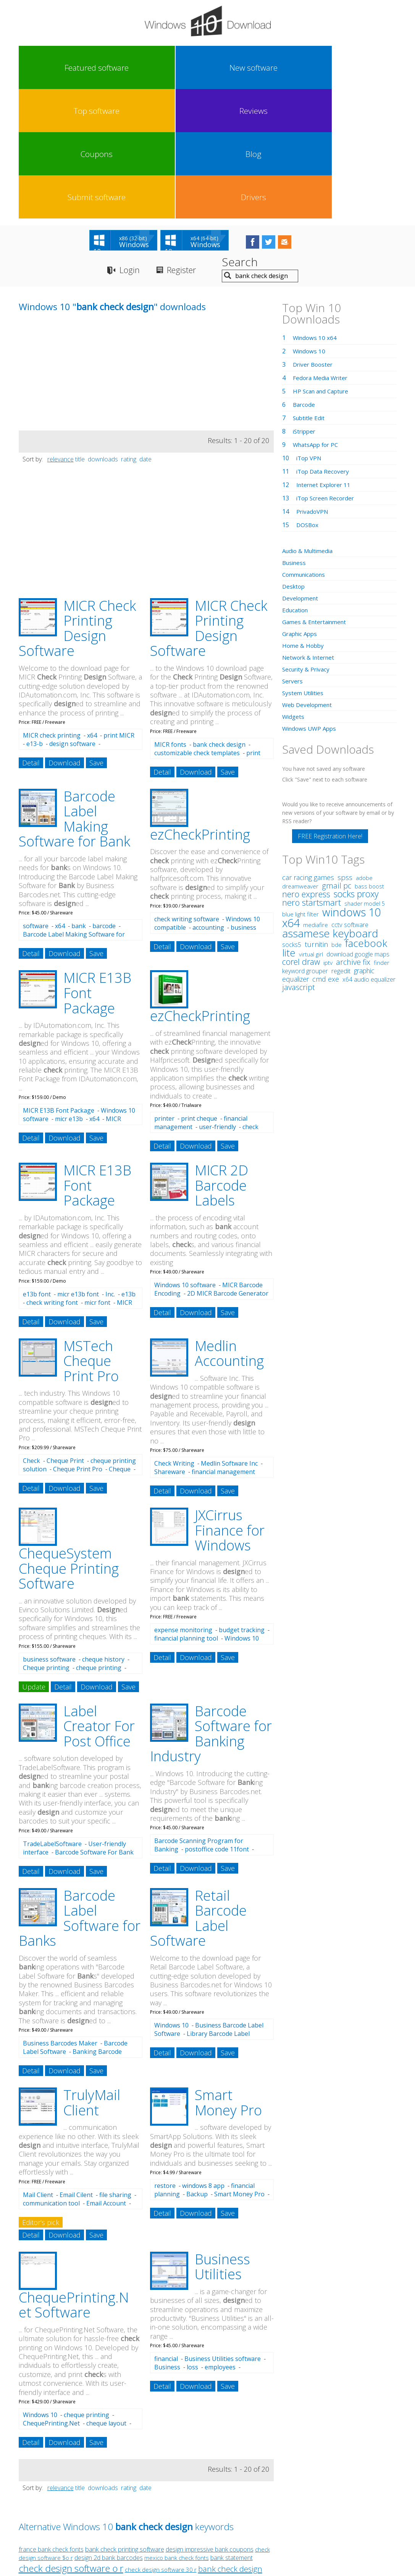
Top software (136, 67)
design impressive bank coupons (210, 2422)
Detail (31, 636)
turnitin (316, 817)
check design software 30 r (161, 2443)
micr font (97, 1175)
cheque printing (98, 1540)
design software (72, 617)
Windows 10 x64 (316, 210)
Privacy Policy (206, 2505)
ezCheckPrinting (200, 707)
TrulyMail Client (91, 1976)
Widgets (293, 589)
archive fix (353, 835)
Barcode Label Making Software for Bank (74, 692)
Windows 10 (171, 1898)
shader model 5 (364, 776)
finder (381, 835)
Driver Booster (314, 237)
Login (130, 143)
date (145, 332)
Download (64, 636)
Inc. (110, 1167)
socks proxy (356, 767)
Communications (306, 447)
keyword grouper (305, 844)
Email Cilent (76, 2067)
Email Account (106, 2076)
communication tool (51, 2076)
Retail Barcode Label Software (198, 1791)
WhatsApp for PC (317, 317)
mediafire (315, 797)
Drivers (372, 67)
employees (220, 2240)
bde (336, 817)
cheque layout (106, 2296)
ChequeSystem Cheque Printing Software (69, 1441)
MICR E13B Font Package (58, 983)
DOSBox (308, 397)
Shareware (169, 1345)
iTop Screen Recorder (327, 371)
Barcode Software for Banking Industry (211, 1606)
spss (344, 750)
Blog (278, 67)
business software (49, 1532)
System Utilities (304, 565)
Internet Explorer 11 (325, 357)
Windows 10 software (185, 1158)
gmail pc (336, 758)
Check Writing (174, 1336)
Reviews (183, 67)
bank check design (219, 617)
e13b (128, 1167)
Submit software (325, 67)
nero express (306, 766)
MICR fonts (170, 617)
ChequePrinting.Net (51, 2296)
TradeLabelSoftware (52, 1716)
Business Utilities (222, 2140)
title (80, 332)
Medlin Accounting (229, 1226)
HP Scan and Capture (323, 264)
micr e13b (69, 992)
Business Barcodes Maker (60, 1916)
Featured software (41, 67)
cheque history (103, 1532)
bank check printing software (124, 2422)
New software (89, 67)
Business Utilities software (222, 2232)
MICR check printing (52, 608)
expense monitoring (183, 1503)
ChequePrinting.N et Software (74, 2178)
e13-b (34, 617)
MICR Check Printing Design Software (77, 501)
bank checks (177, 2478)
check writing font (52, 1175)
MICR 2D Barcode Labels (221, 1058)
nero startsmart (311, 775)
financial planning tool (186, 1511)
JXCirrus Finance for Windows (230, 1403)
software (35, 799)
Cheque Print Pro (77, 1342)
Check (31, 1333)
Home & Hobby (304, 518)
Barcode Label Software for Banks (79, 1791)
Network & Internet (310, 530)
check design (82, 2477)
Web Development (308, 577)
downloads (103, 332)
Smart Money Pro (228, 1976)
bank (78, 799)
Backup (197, 2067)
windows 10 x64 (331, 790)
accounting (208, 800)
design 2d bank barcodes (108, 2431)
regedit (340, 844)
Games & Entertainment (316, 494)
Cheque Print (65, 1333)
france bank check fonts (51, 2422)
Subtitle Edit (310, 290)
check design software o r (71, 2441)
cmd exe (325, 851)
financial (166, 2232)
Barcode (304, 277)
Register (188, 143)
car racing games (308, 750)
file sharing (115, 2067)
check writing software (186, 792)
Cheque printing (46, 1540)
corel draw (301, 834)
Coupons (231, 67)
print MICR (118, 608)
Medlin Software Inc (229, 1336)
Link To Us (150, 2505)
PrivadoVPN (313, 384)
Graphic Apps (301, 506)
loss (192, 2240)
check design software (193, 2463)
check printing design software (73, 2465)
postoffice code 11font (217, 1722)
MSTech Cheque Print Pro (91, 1233)
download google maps (357, 827)
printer (164, 991)
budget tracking (242, 1503)
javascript (298, 860)
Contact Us (263, 2505)
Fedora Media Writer (322, 250)
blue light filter (300, 787)
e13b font (37, 1167)
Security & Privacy (307, 542)
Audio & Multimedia (310, 423)
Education (296, 483)
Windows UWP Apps (311, 601)
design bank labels (134, 2477)
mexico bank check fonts (176, 2431)
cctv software (349, 797)
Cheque (120, 1342)
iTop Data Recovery (324, 344)
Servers (293, 554)
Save (96, 636)
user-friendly (217, 1000)
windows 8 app (203, 2059)
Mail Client (38, 2067)
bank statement (231, 2431)
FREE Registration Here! (330, 709)
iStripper (305, 304)
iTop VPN (310, 331)
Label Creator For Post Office (99, 1598)
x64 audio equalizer (369, 852)
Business (167, 2240)
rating (128, 332)
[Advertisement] (76, 250)
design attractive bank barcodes (60, 2452)
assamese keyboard (330, 806)
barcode (104, 799)
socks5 (291, 817)
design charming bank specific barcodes (154, 2452)
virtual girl (311, 827)
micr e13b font (78, 1167)
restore (165, 2059)
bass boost (369, 759)
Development (301, 471)
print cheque (199, 991)
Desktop (294, 459)
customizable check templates (197, 625)
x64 (92, 608)
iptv (328, 836)
